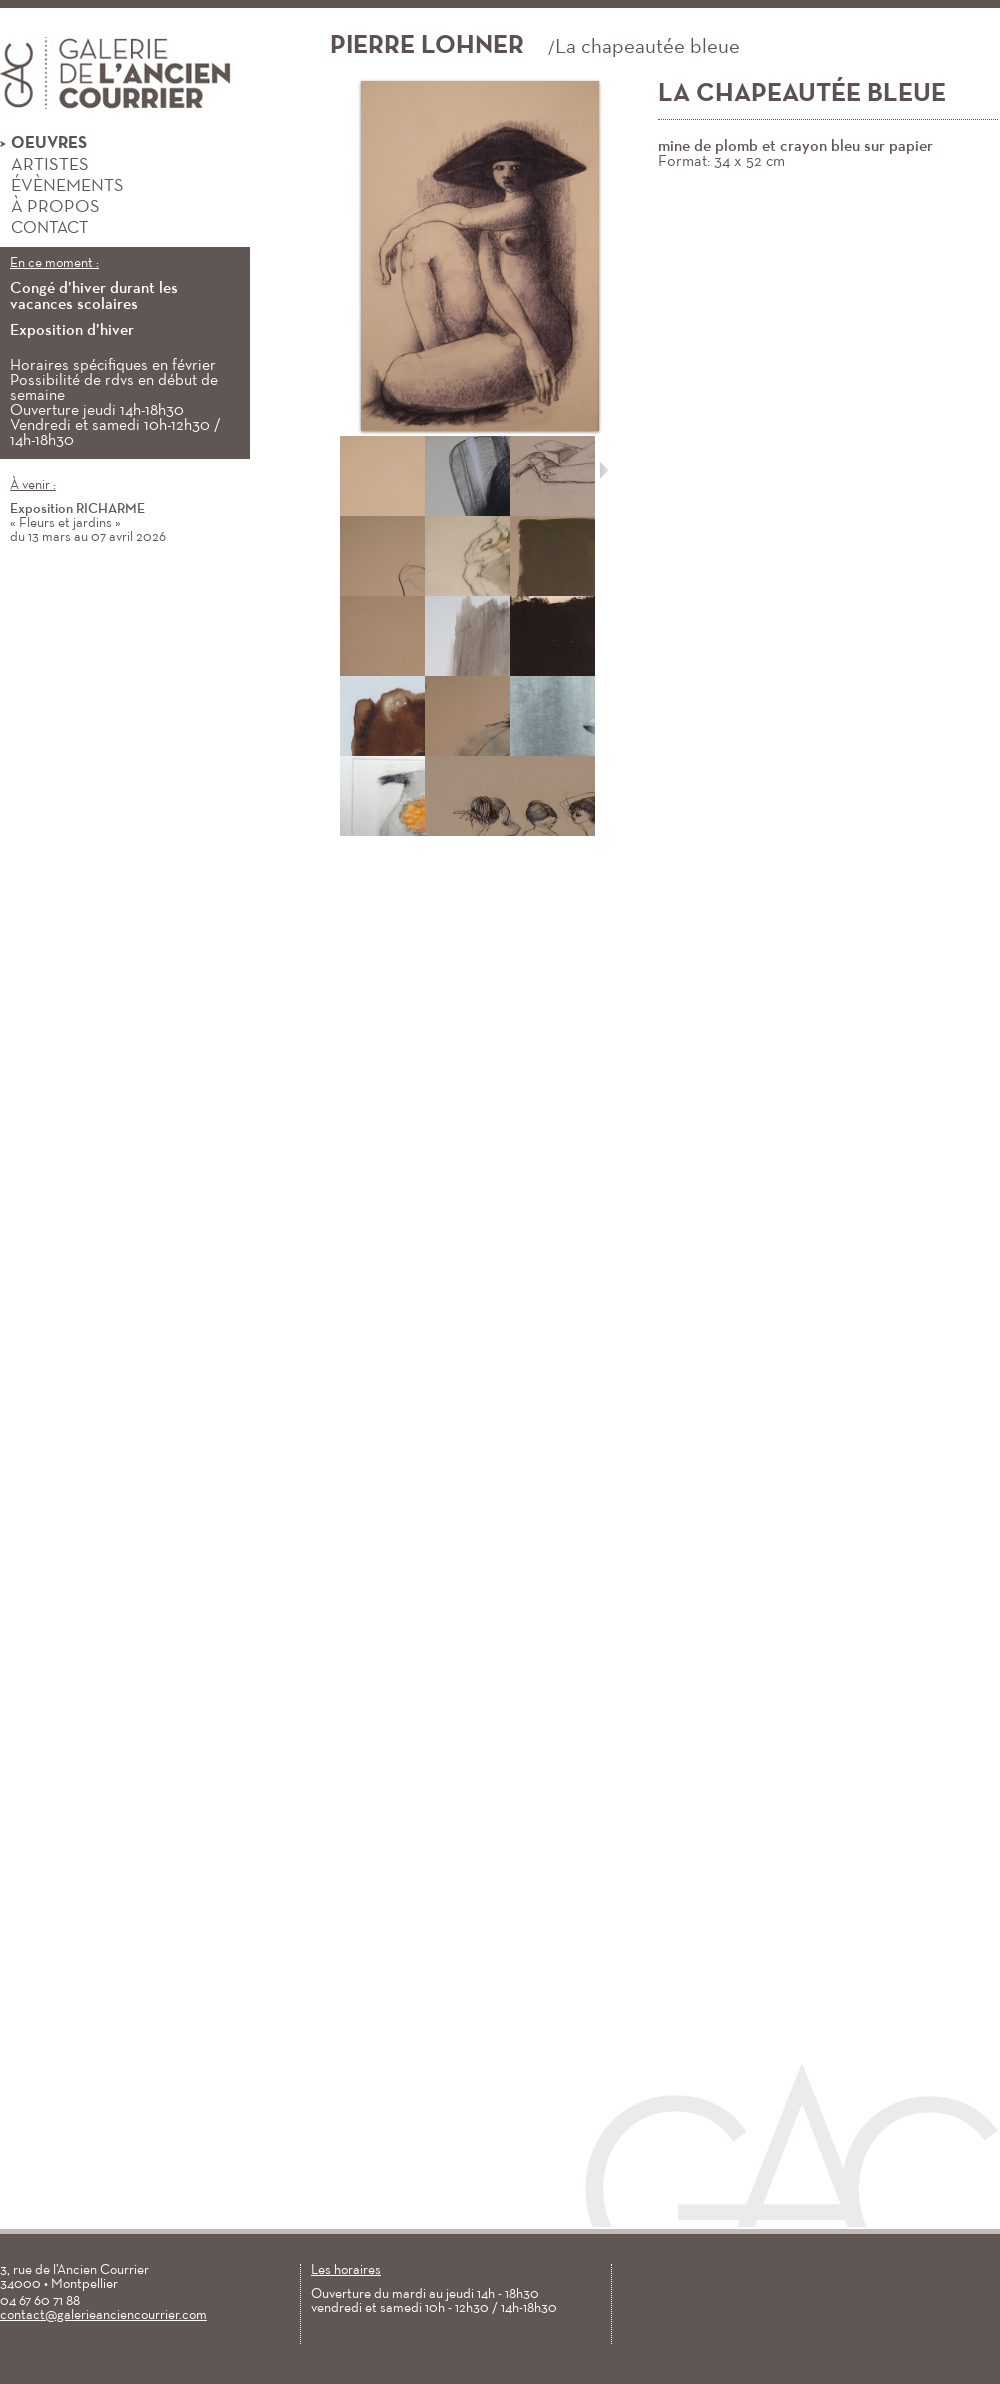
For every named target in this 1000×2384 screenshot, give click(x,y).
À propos (50, 208)
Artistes (44, 165)
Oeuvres (43, 144)
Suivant (603, 470)
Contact (44, 228)
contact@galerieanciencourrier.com (103, 2315)
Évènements (62, 187)
